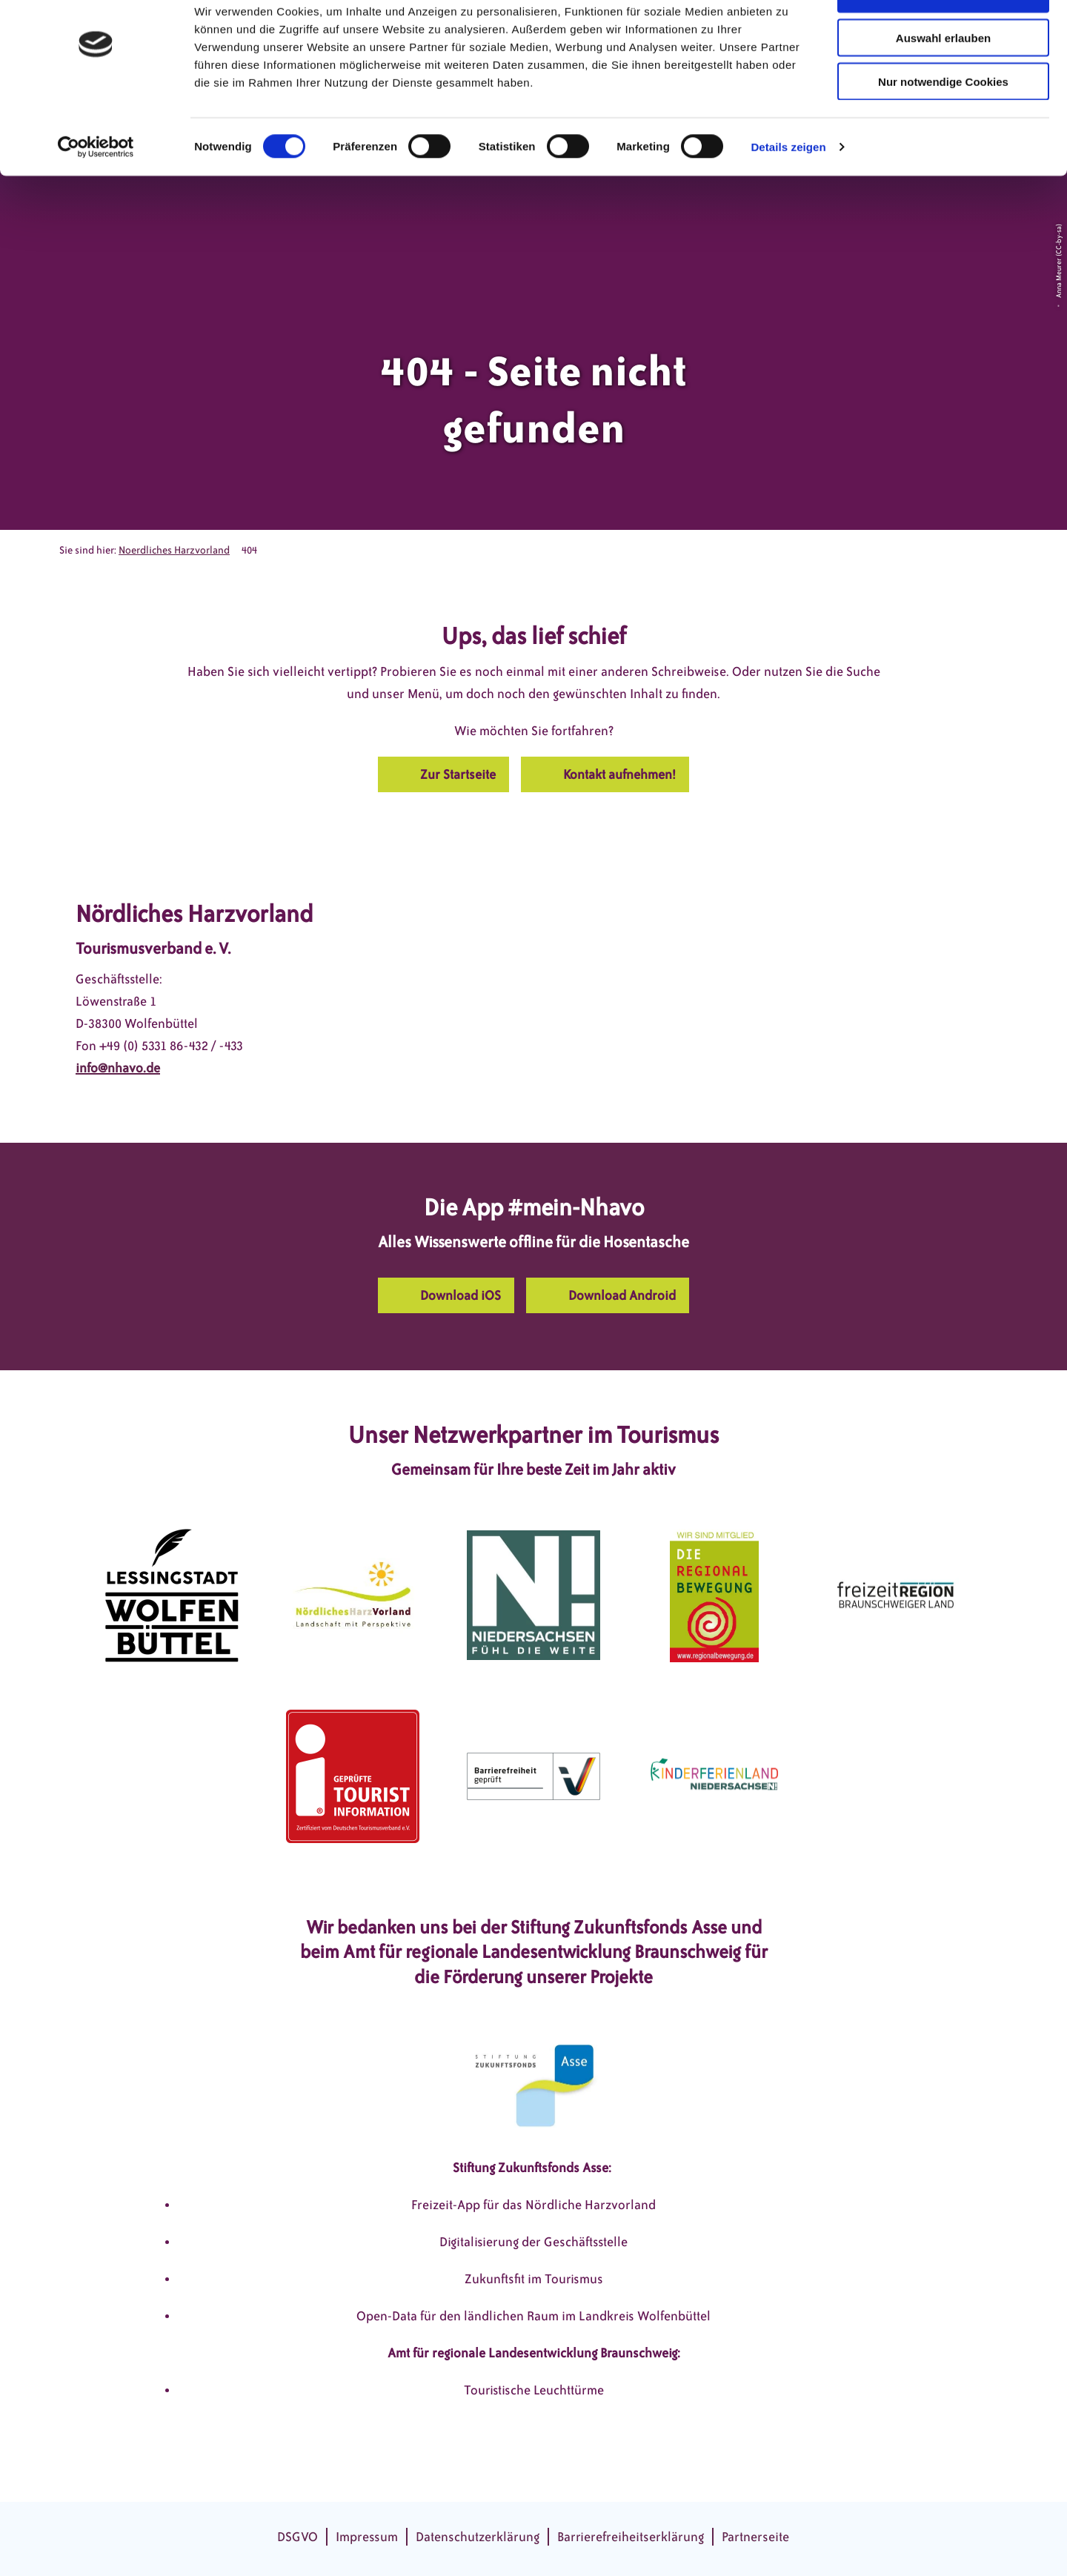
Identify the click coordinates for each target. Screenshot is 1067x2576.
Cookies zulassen (943, 36)
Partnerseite (755, 2536)
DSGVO (297, 2536)
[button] (443, 774)
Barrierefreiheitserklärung (630, 2536)
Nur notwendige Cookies (943, 124)
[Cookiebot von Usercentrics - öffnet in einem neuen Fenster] (96, 190)
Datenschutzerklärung (477, 2536)
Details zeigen (788, 189)
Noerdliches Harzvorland (174, 550)
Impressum (367, 2536)
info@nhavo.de (118, 1068)
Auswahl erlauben (943, 80)
